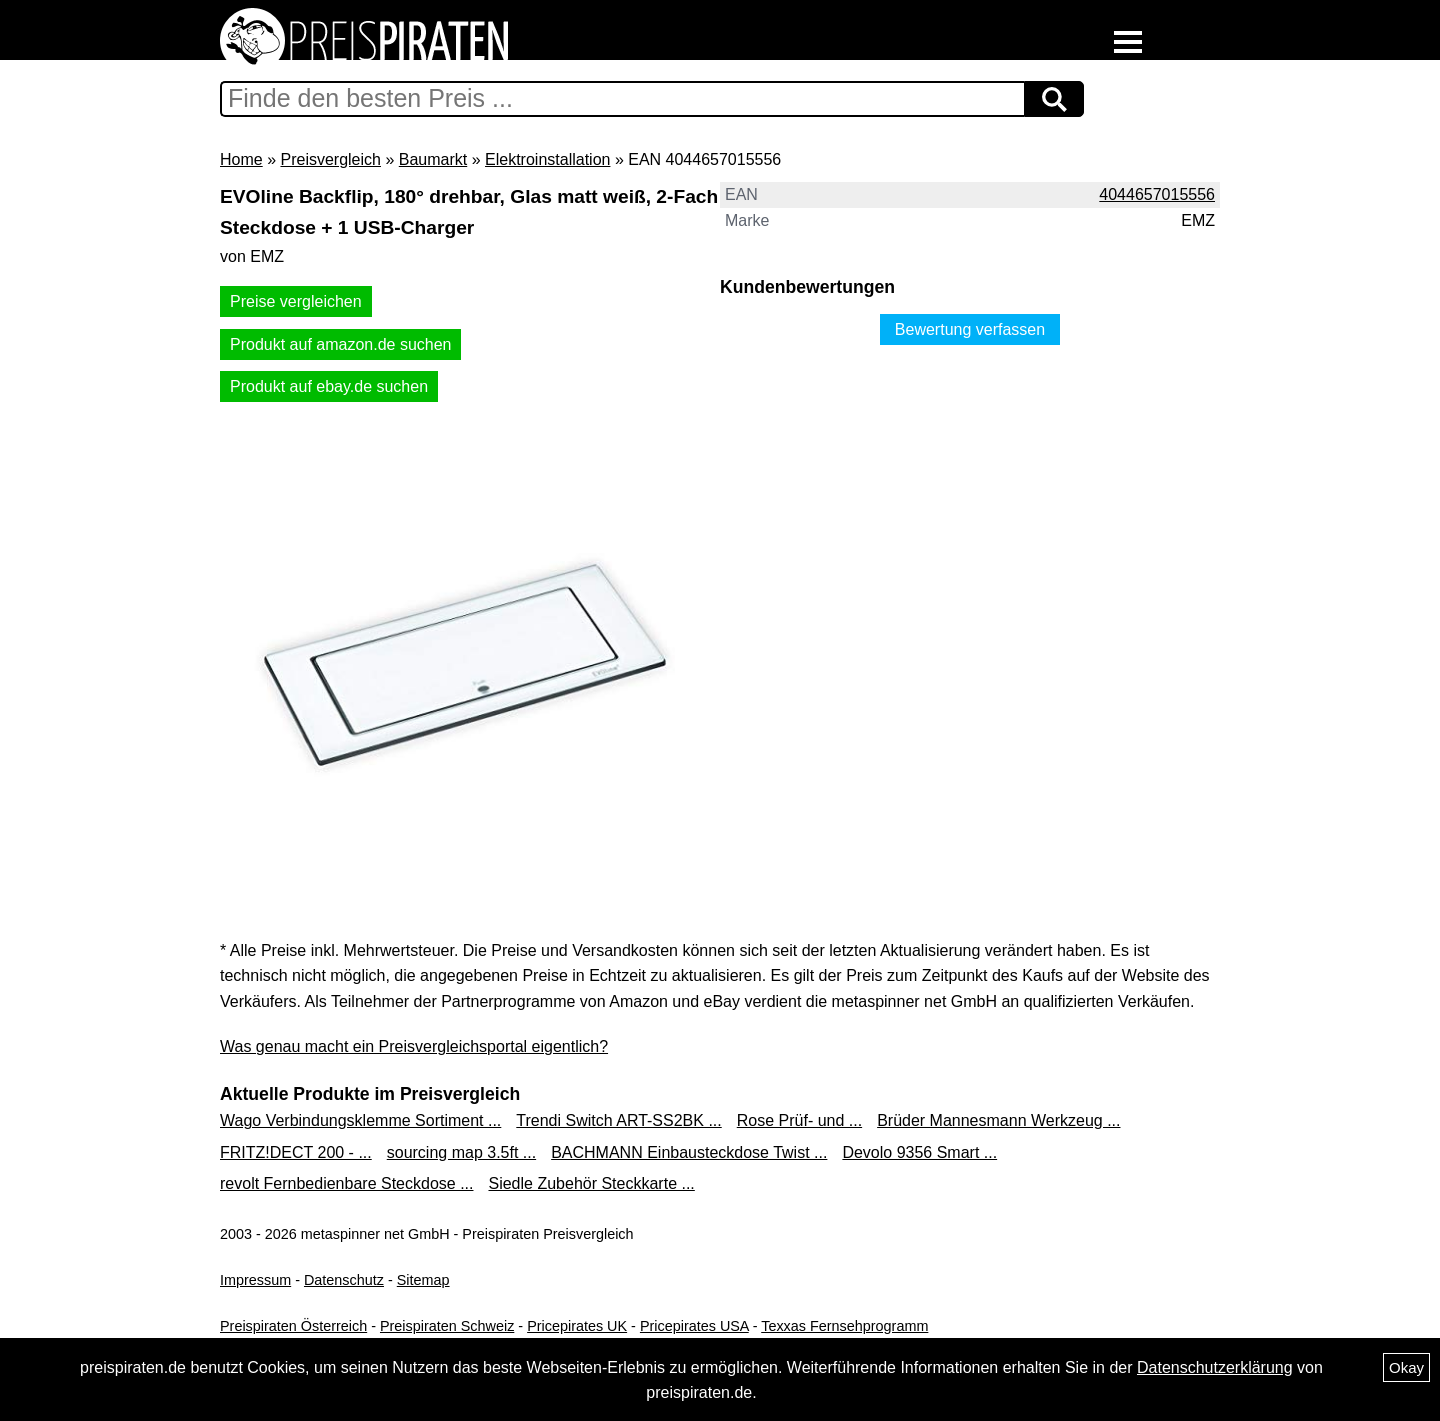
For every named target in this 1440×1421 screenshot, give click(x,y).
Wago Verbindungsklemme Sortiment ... (360, 1120)
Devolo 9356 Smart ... (919, 1152)
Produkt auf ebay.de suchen (329, 386)
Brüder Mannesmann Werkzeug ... (998, 1120)
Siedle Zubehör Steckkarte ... (591, 1183)
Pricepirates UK (577, 1326)
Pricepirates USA (694, 1326)
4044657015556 (1157, 194)
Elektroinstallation (547, 159)
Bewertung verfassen (970, 329)
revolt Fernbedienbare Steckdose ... (346, 1183)
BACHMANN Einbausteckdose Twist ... (689, 1152)
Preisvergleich (330, 159)
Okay (1406, 1367)
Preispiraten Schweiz (447, 1326)
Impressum (255, 1280)
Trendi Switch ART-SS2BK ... (618, 1120)
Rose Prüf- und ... (799, 1120)
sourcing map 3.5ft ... (461, 1152)
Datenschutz (344, 1280)
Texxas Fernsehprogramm (844, 1326)
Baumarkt (433, 159)
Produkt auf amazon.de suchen (340, 344)
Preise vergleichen (296, 301)
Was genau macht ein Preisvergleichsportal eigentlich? (414, 1046)
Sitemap (423, 1280)
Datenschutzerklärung (1215, 1367)
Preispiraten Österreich (293, 1326)
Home (241, 159)
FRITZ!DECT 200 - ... (296, 1152)
